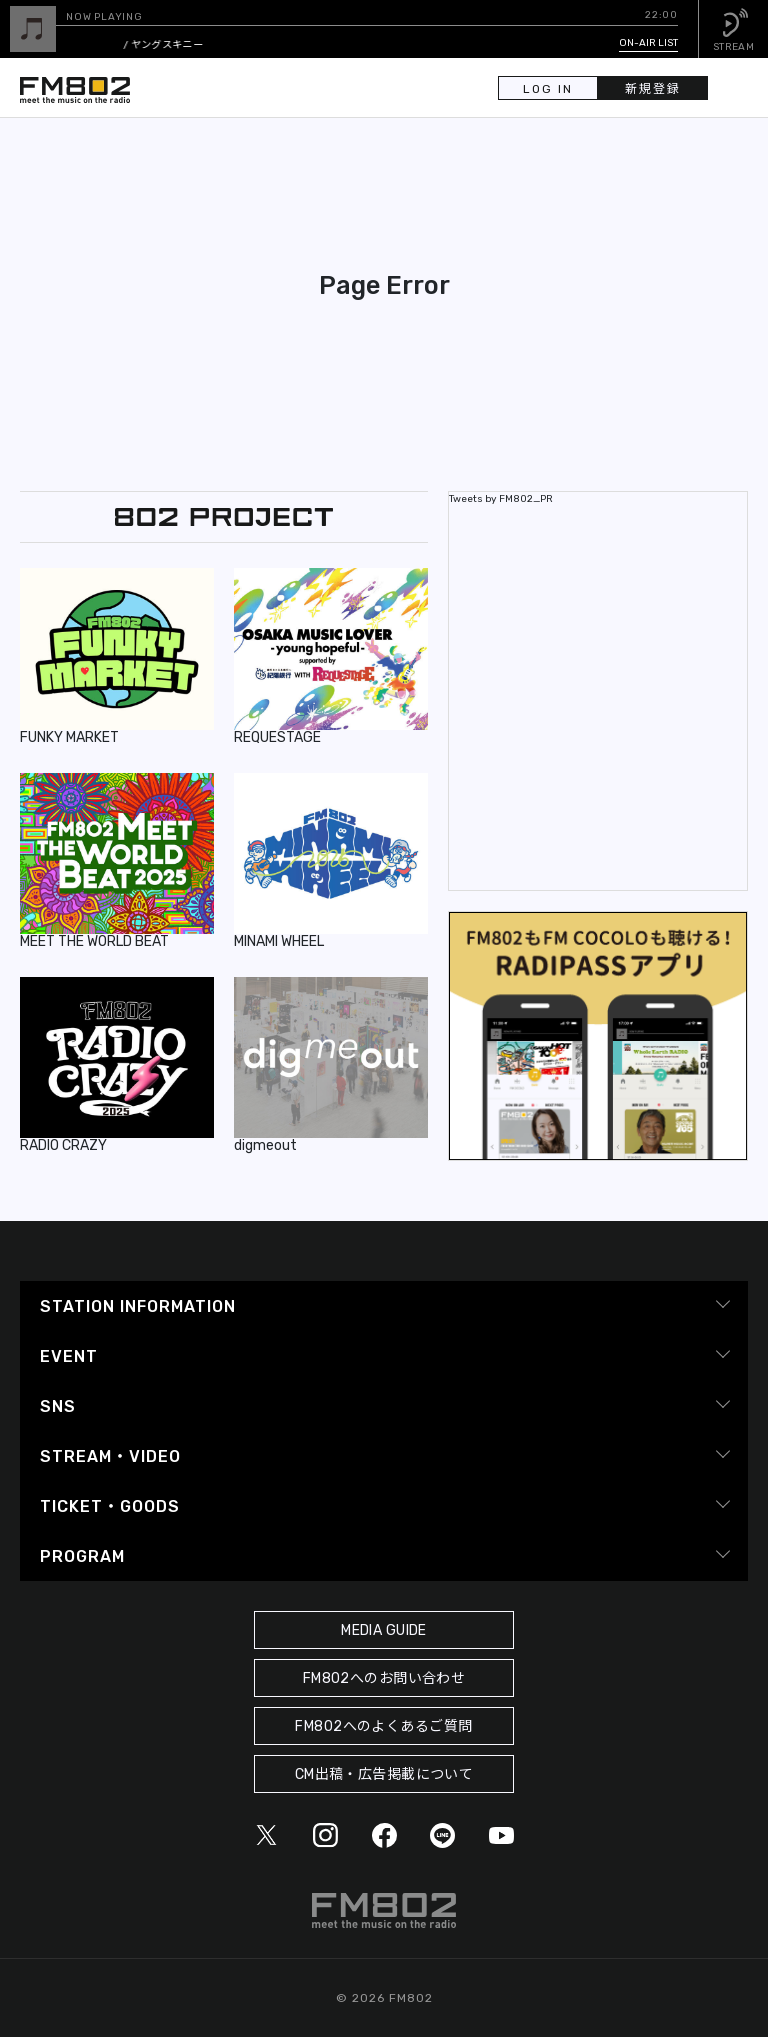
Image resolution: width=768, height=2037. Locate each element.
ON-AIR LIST (648, 43)
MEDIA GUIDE (384, 1630)
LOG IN (548, 89)
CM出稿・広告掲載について (384, 1774)
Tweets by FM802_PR (501, 499)
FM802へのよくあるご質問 (383, 1726)
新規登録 (653, 89)
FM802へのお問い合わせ (384, 1678)
